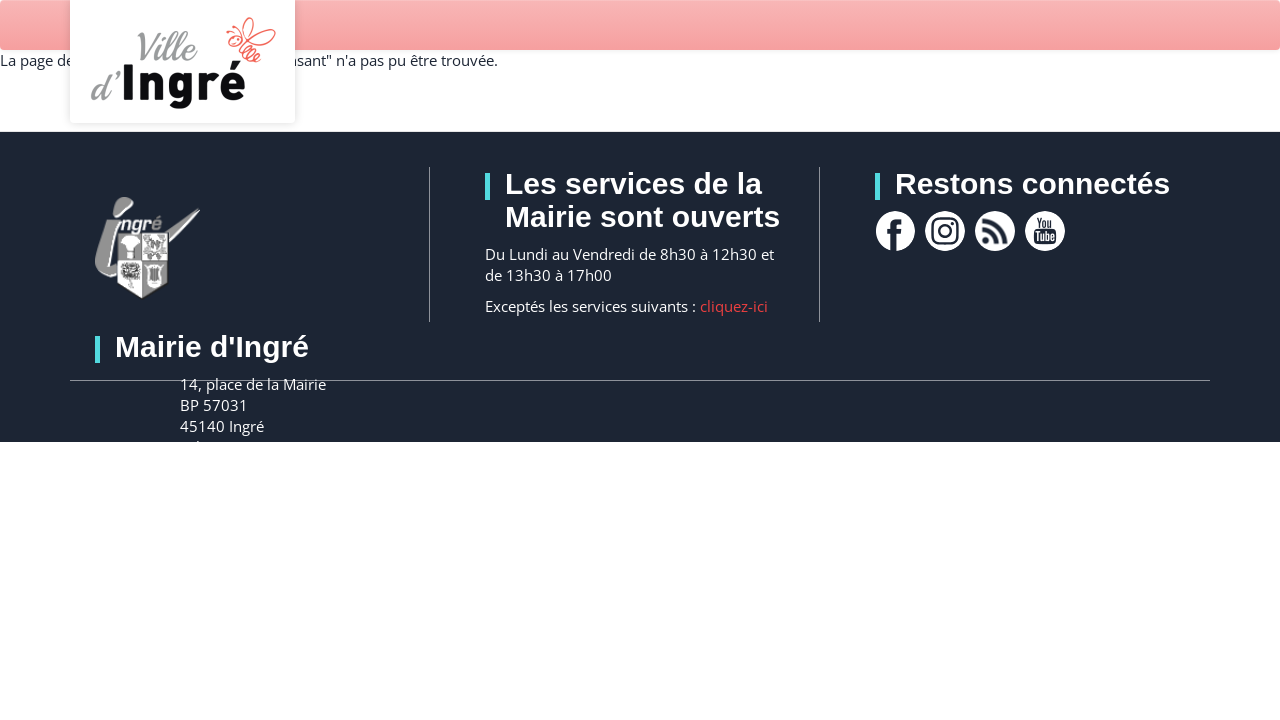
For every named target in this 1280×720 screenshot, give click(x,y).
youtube (1045, 231)
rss (995, 231)
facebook (895, 231)
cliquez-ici (734, 306)
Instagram (945, 231)
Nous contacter (304, 502)
